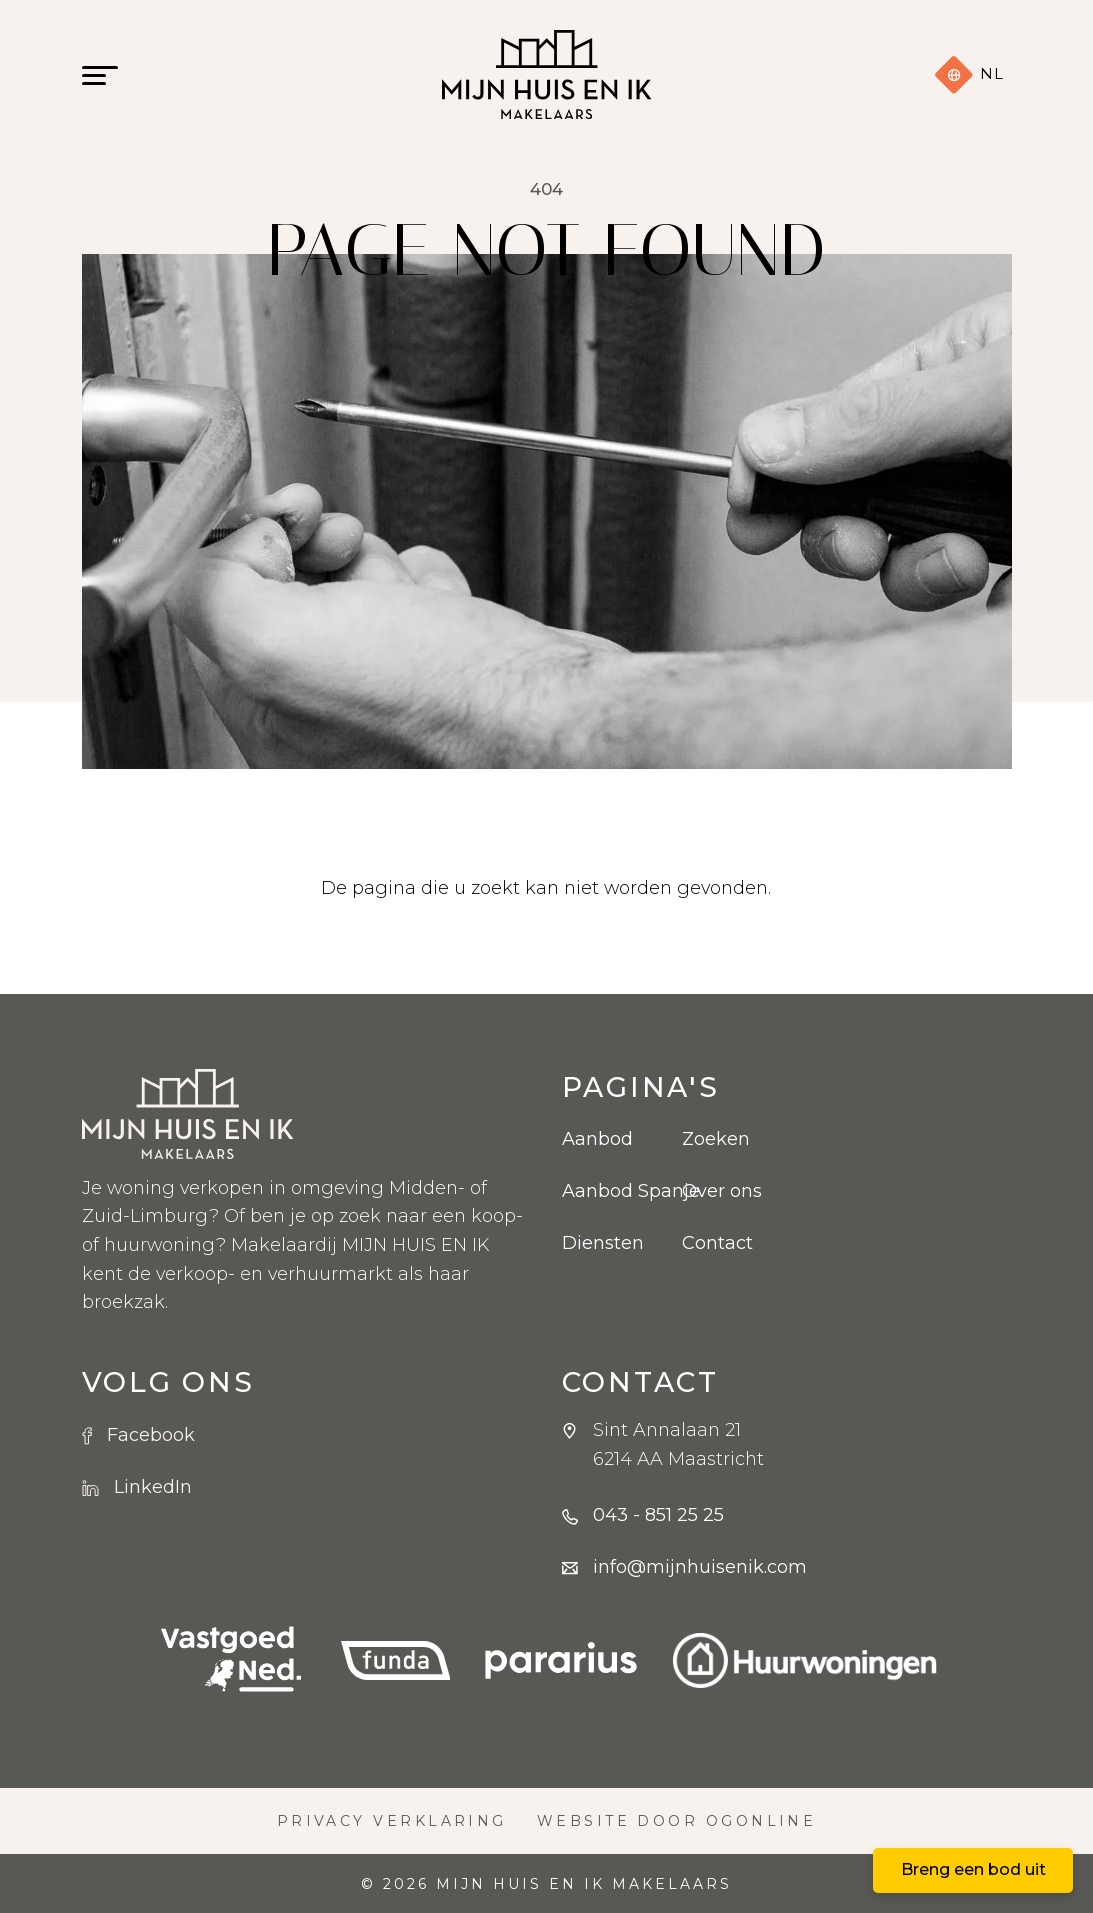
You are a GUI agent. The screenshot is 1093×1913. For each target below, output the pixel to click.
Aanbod (597, 1139)
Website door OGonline (677, 1821)
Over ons (722, 1191)
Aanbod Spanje (607, 1191)
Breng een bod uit (973, 1869)
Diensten (603, 1243)
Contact (717, 1243)
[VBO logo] (231, 1660)
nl (969, 75)
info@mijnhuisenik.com (700, 1567)
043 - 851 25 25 (658, 1515)
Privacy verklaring (392, 1821)
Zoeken (716, 1139)
